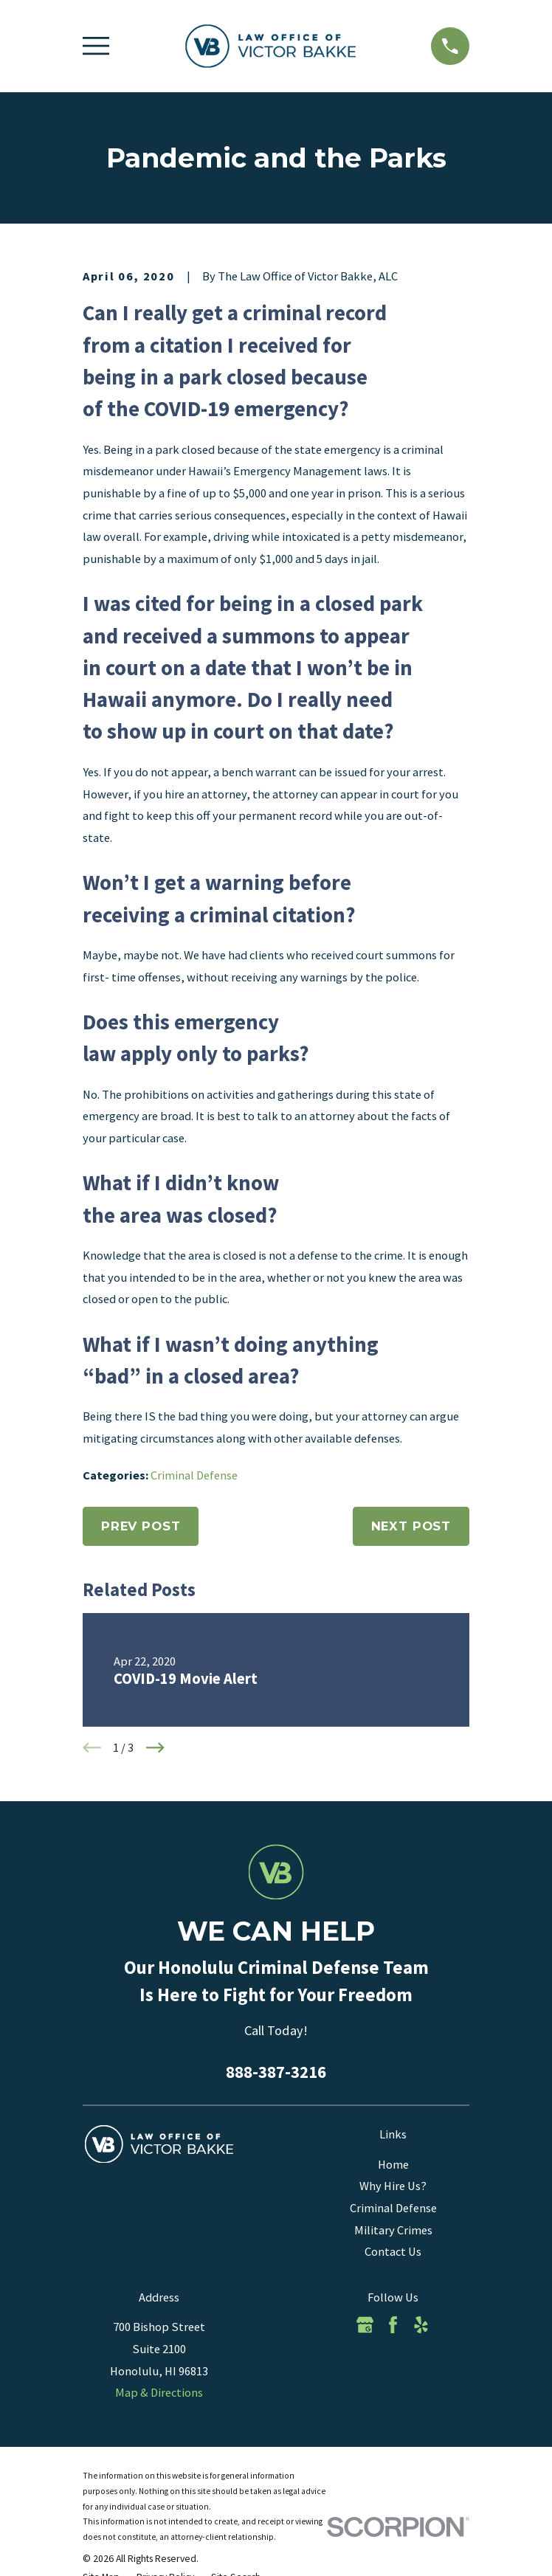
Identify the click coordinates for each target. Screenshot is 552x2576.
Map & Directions (159, 2392)
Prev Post (140, 1526)
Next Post (411, 1526)
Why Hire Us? (393, 2185)
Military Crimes (393, 2230)
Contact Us (393, 2251)
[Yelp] (421, 2324)
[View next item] (155, 1747)
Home (393, 2164)
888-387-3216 (276, 2072)
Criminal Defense (194, 1475)
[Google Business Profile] (364, 2324)
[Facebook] (392, 2324)
